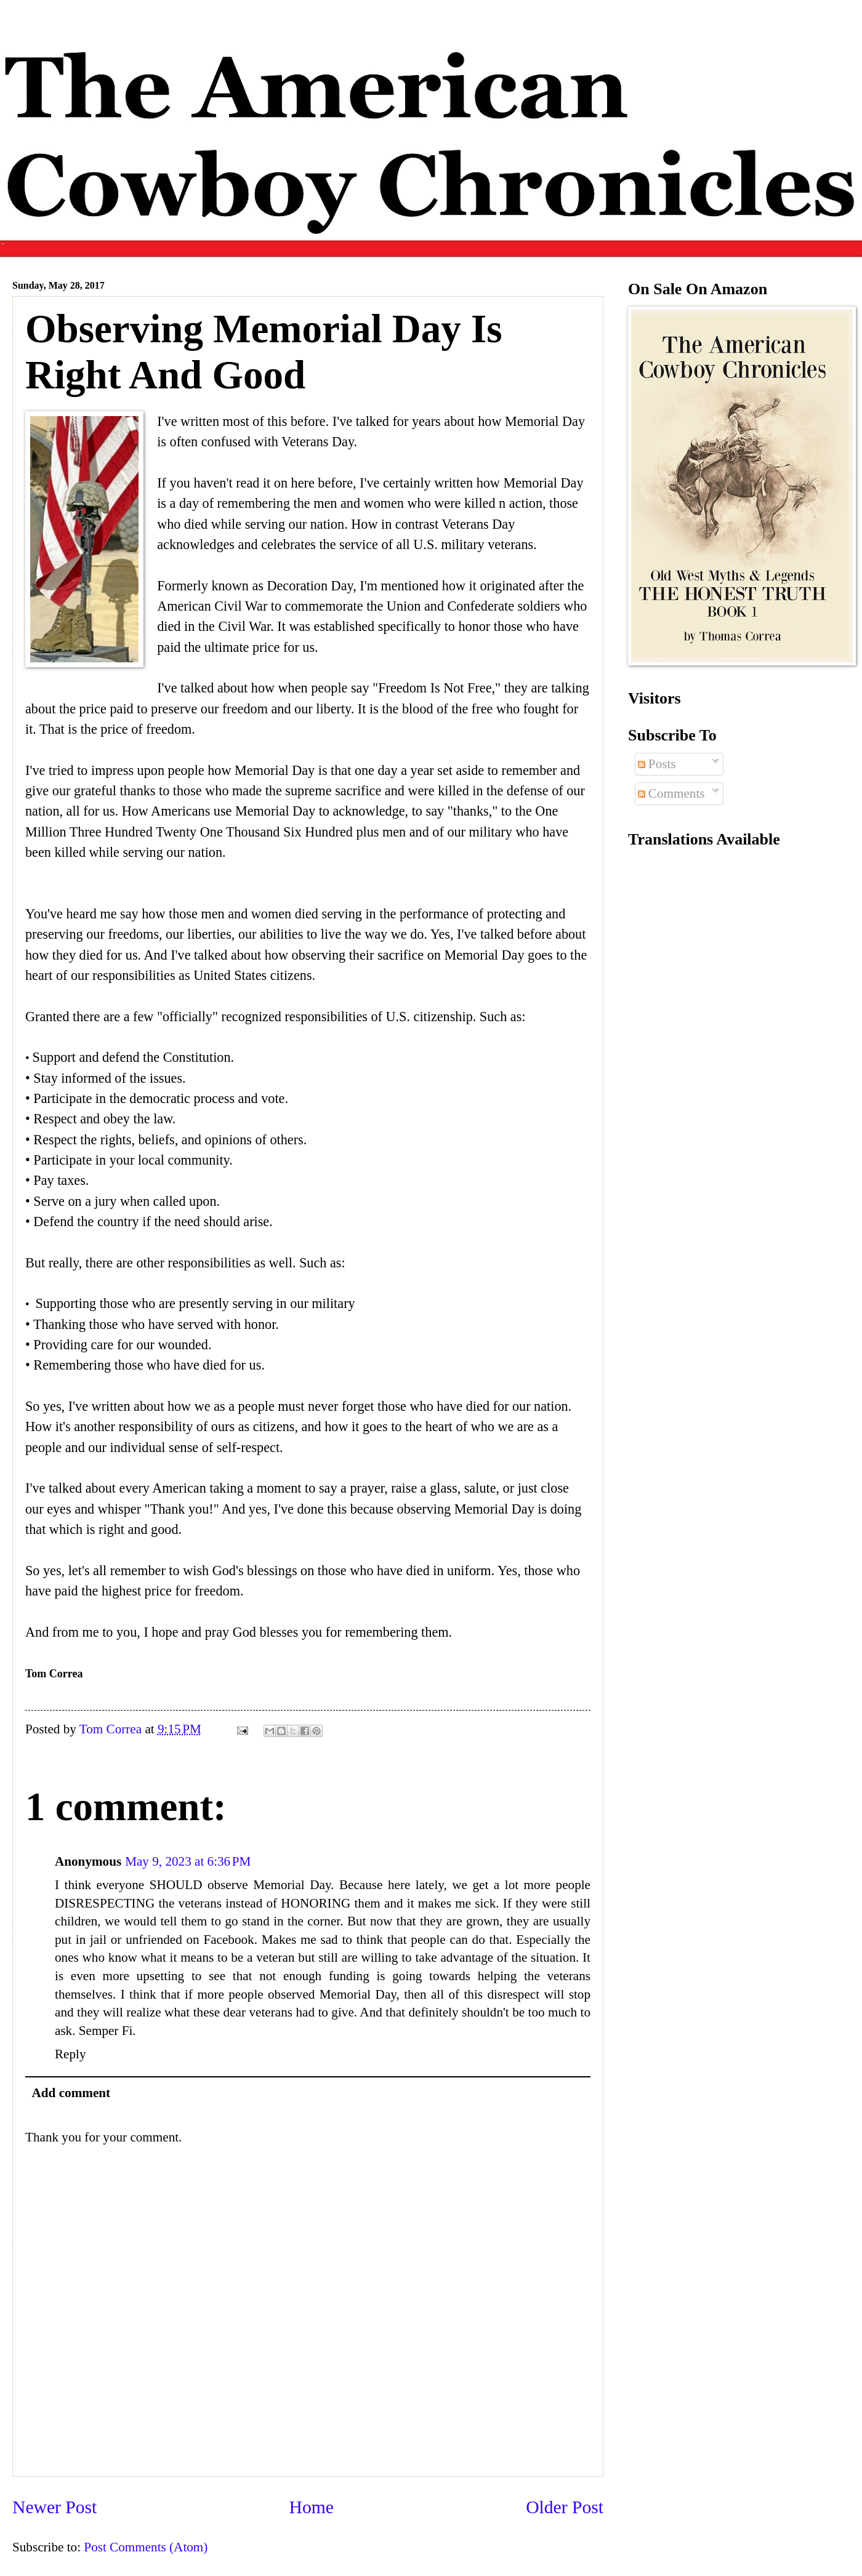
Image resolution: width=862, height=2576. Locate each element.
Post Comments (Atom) (145, 2547)
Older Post (564, 2507)
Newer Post (54, 2507)
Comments (671, 793)
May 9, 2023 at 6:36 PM (188, 1861)
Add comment (71, 2092)
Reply (70, 2054)
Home (311, 2507)
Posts (657, 763)
